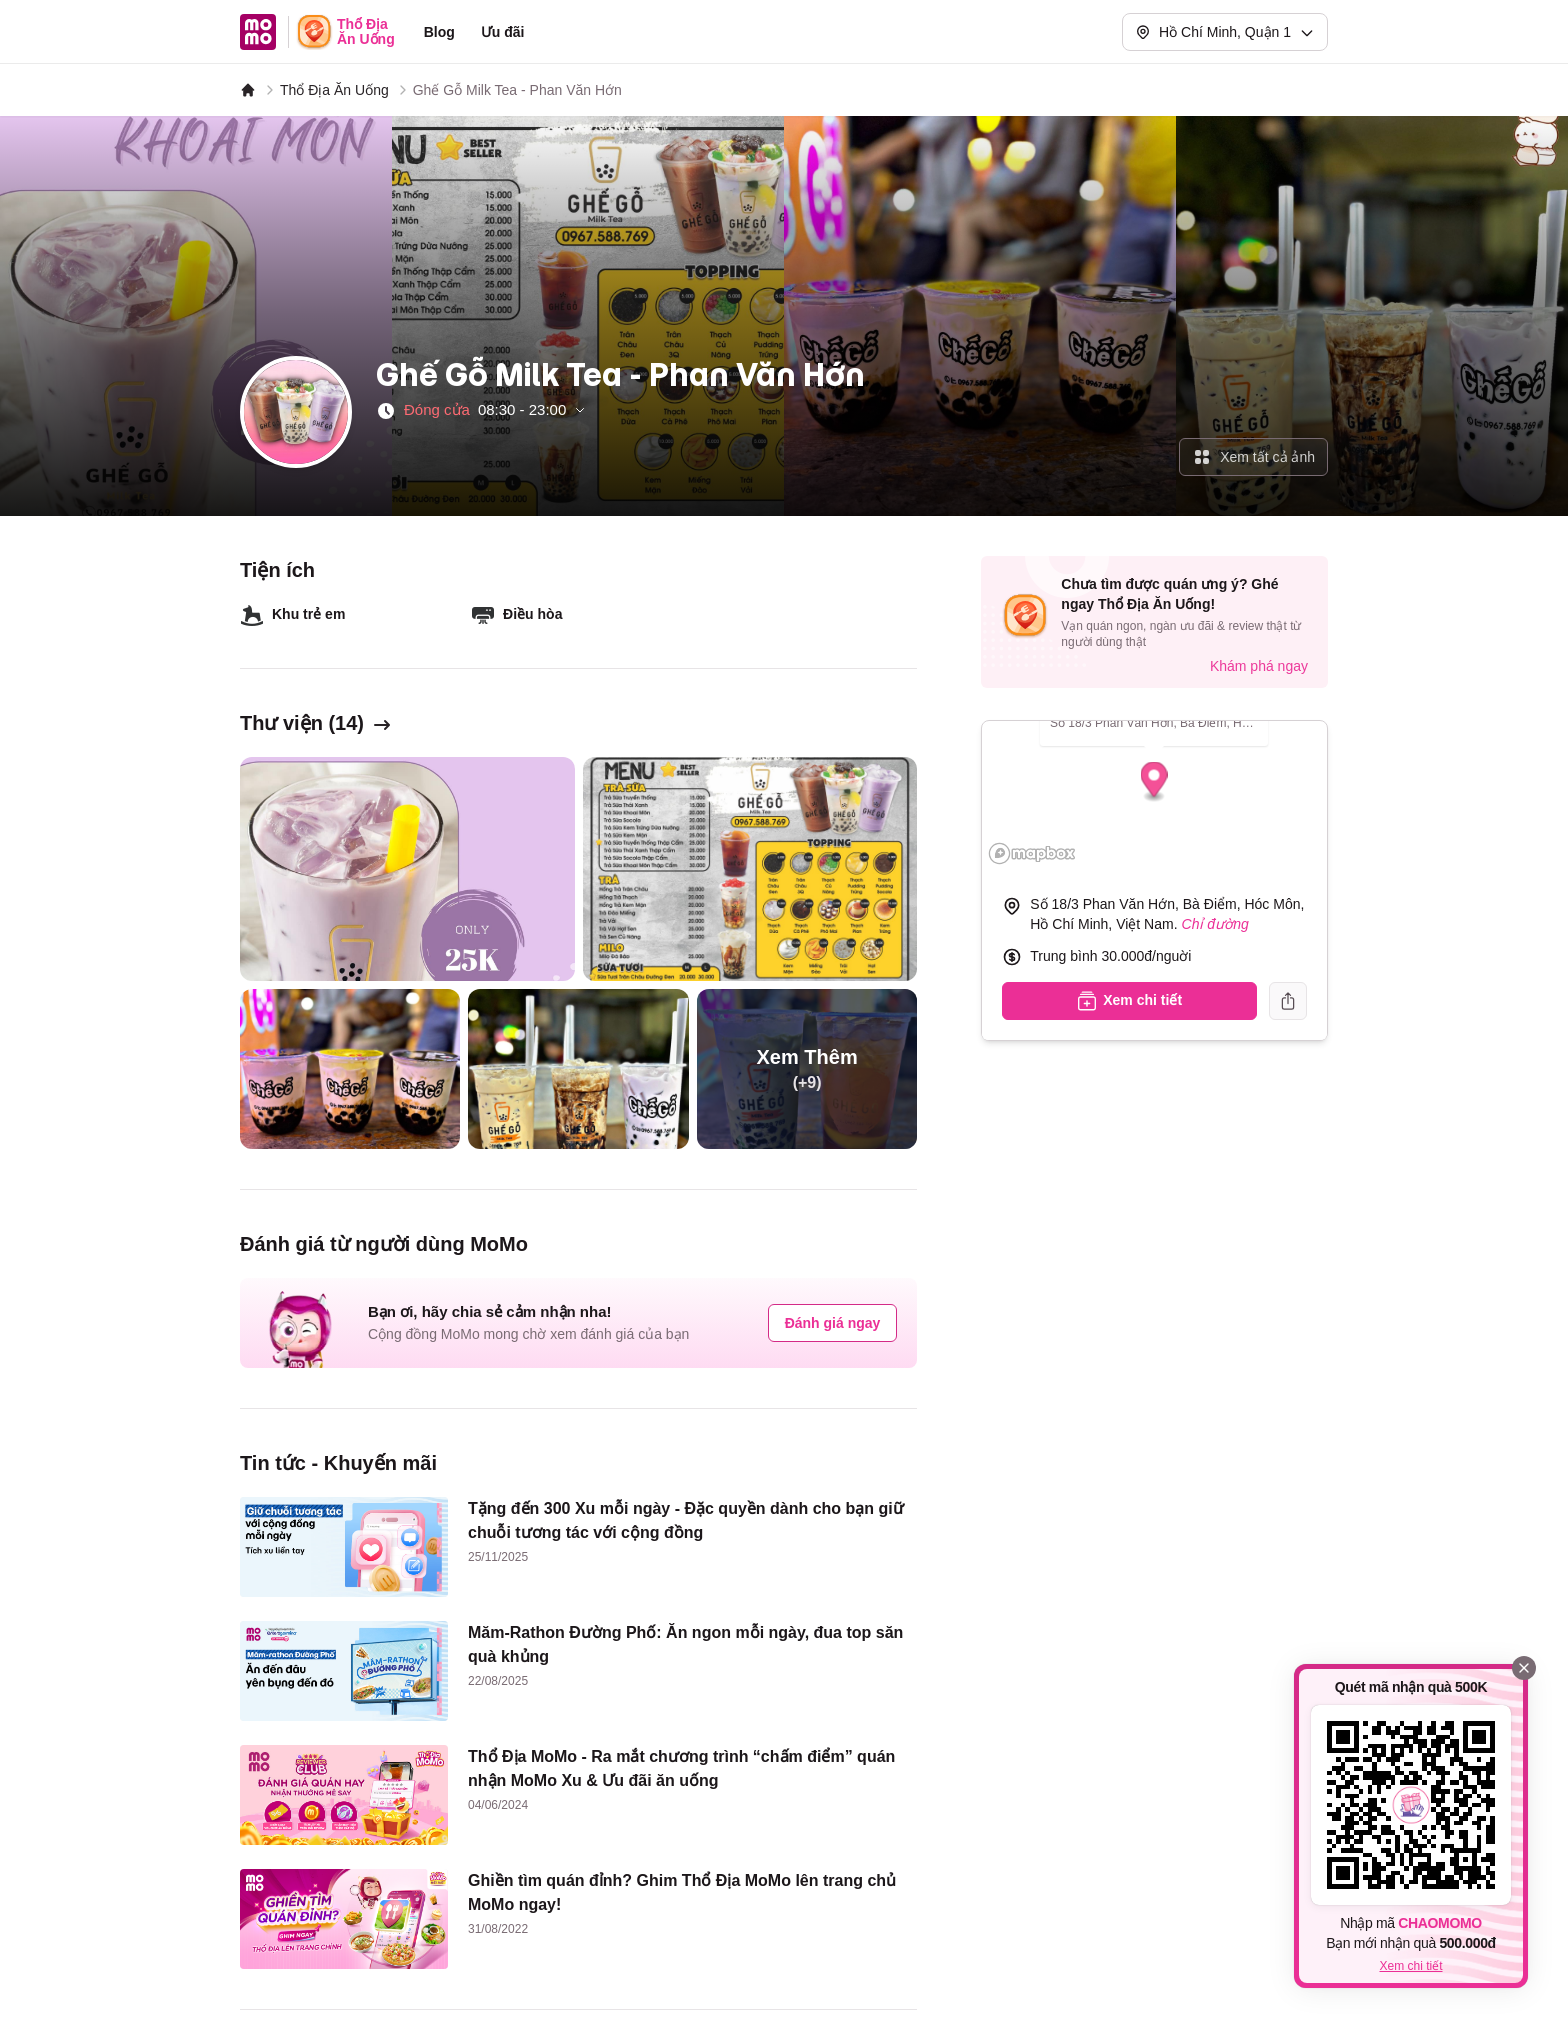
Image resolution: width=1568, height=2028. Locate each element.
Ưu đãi (503, 32)
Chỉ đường (1215, 924)
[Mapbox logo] (1032, 853)
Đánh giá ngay (833, 1323)
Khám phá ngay (1259, 666)
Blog (439, 32)
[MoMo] (248, 90)
